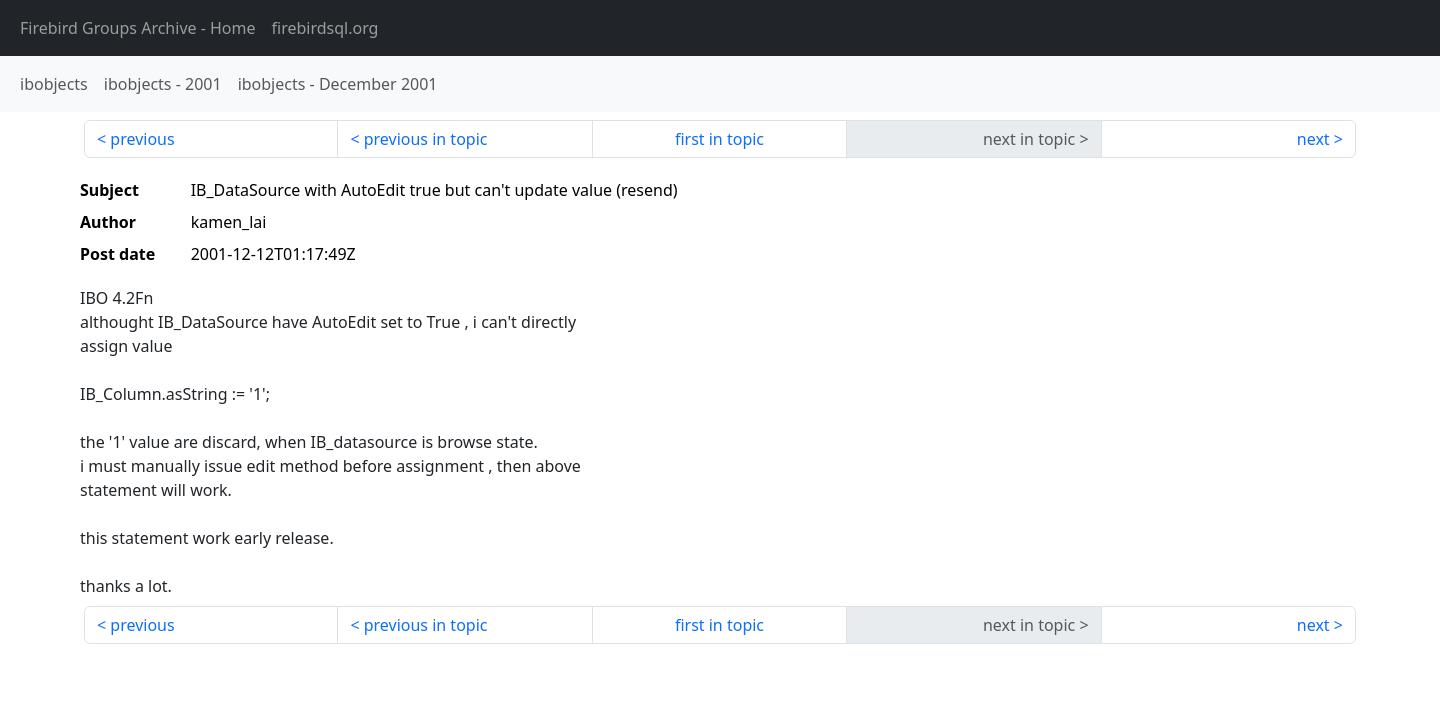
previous (142, 139)
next (1313, 139)
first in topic (719, 139)
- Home (138, 28)
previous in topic (426, 139)
